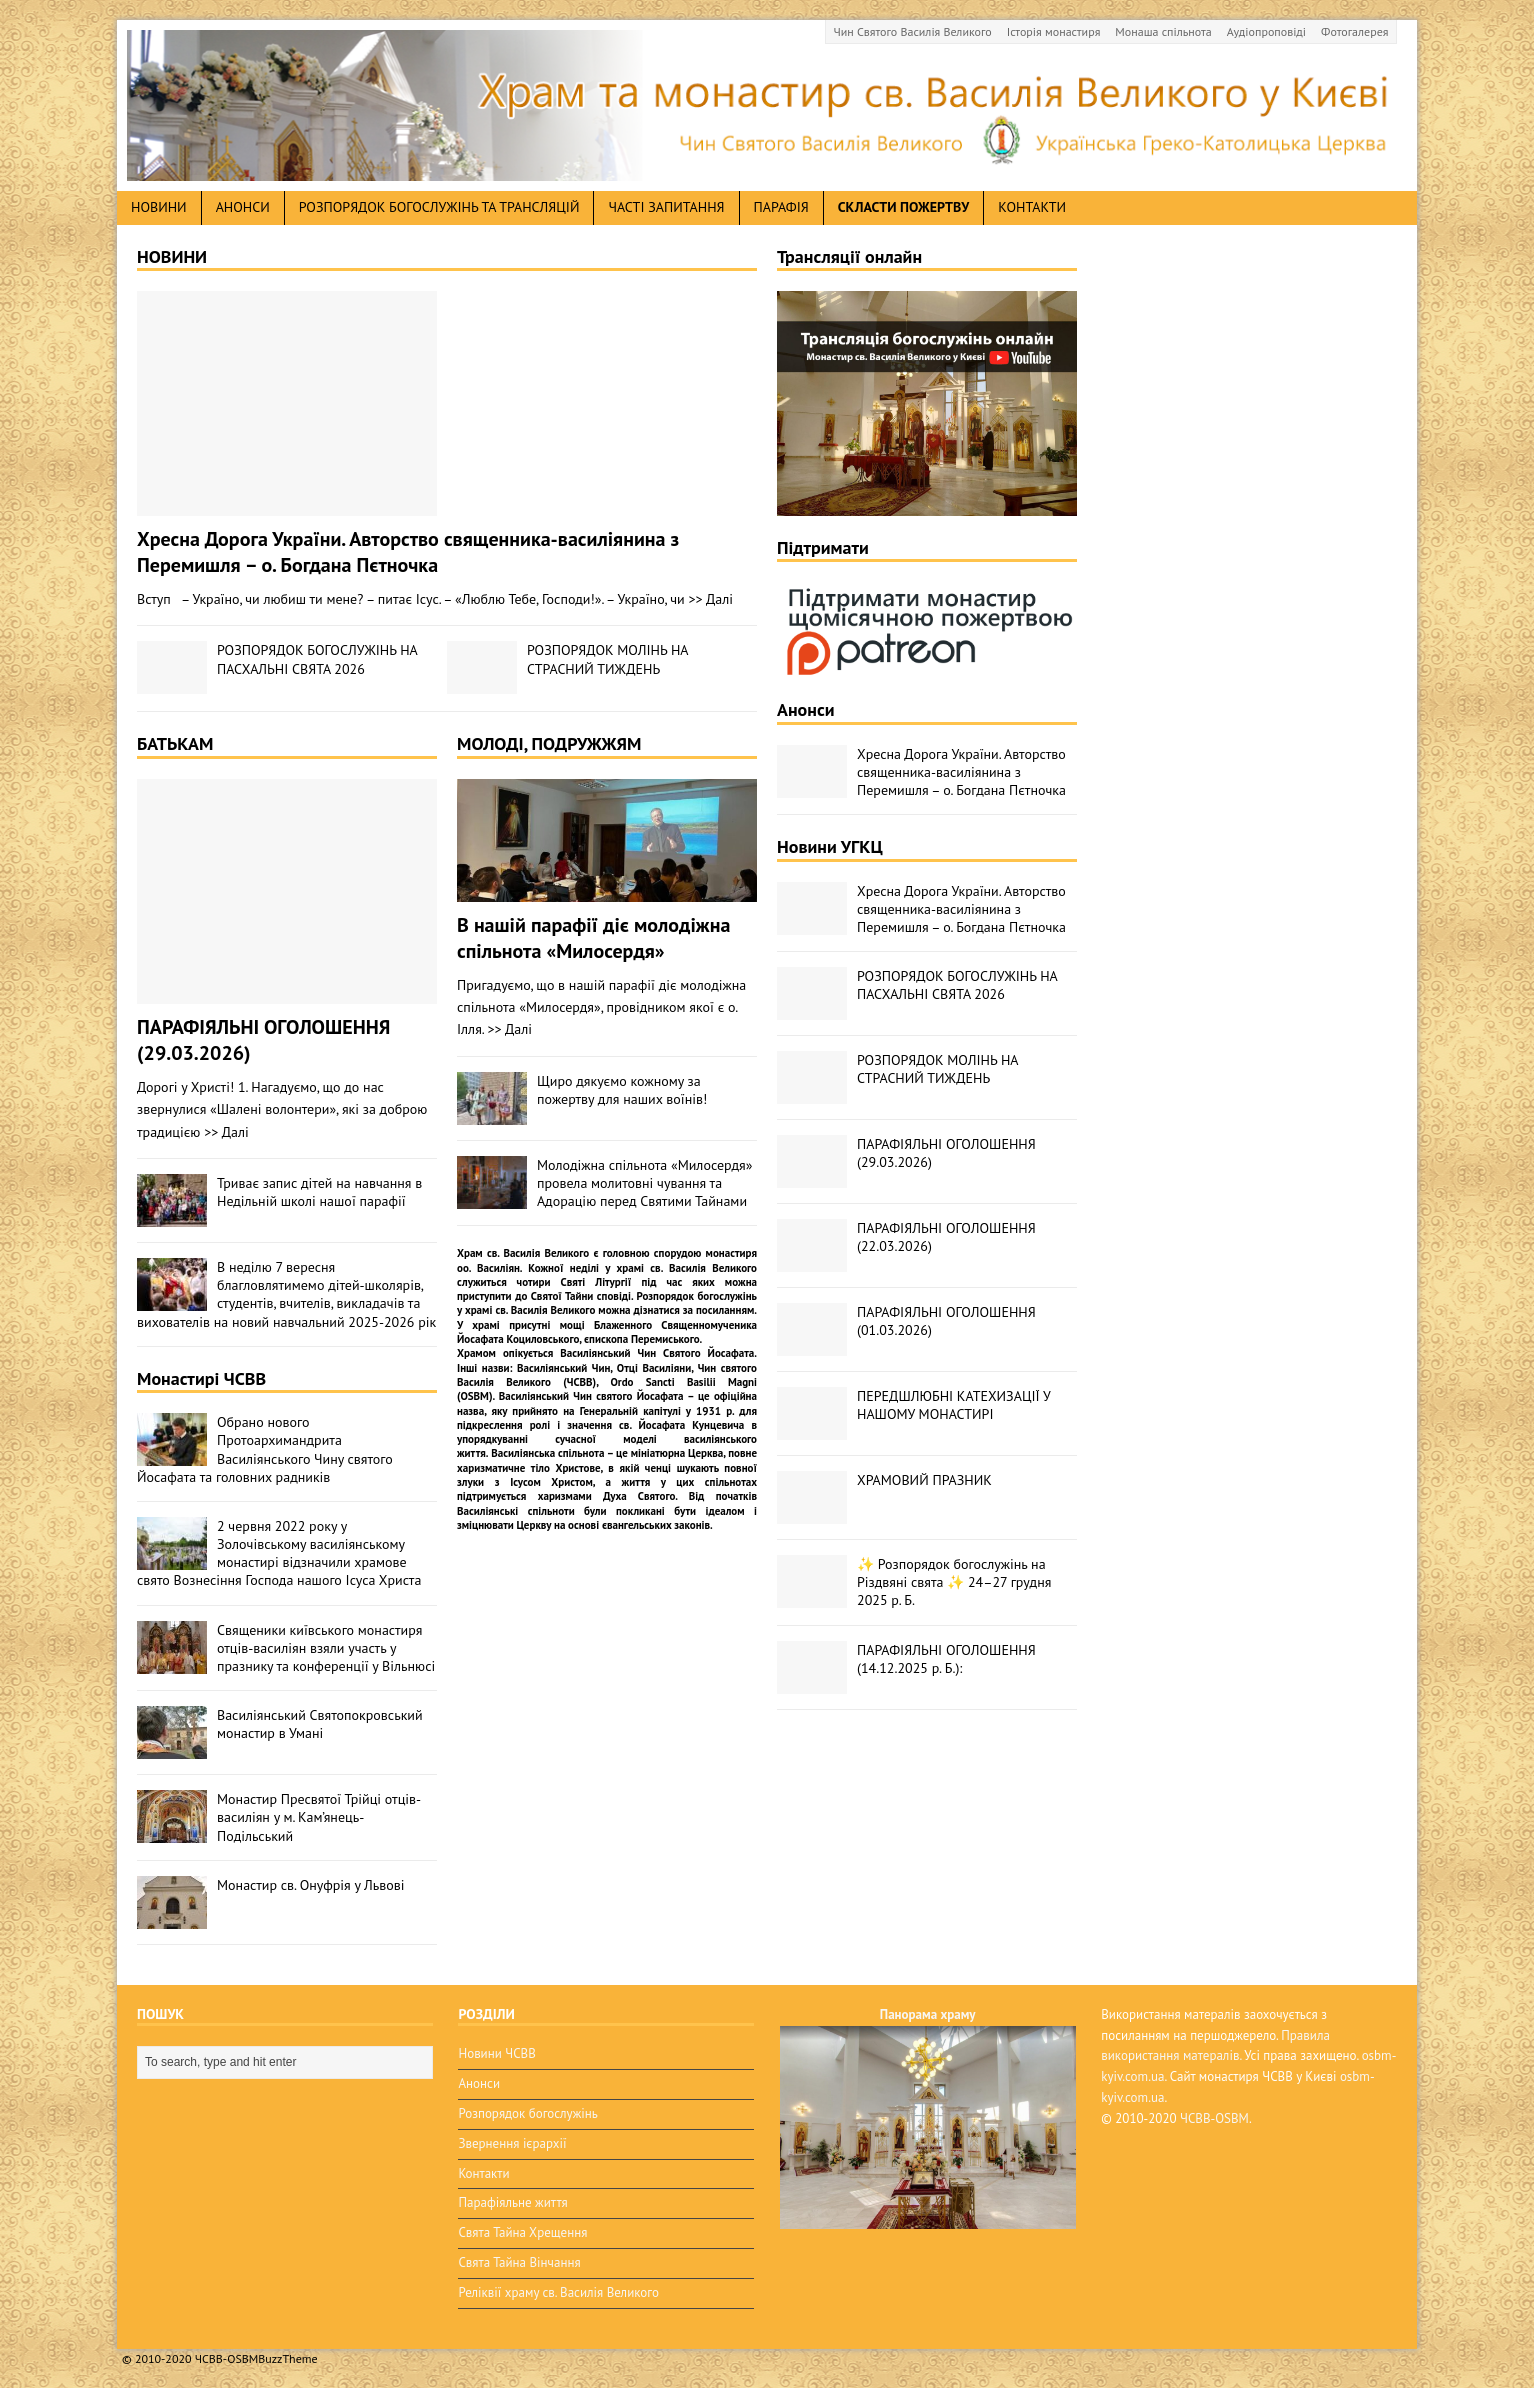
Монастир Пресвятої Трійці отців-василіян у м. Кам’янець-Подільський (319, 1817)
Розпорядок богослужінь (527, 2113)
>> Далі (711, 599)
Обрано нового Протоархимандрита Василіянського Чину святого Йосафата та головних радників (265, 1449)
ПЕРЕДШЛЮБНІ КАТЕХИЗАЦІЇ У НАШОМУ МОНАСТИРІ (953, 1405)
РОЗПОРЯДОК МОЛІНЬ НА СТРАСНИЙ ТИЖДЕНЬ (607, 659)
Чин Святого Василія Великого (913, 31)
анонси (243, 207)
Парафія (781, 207)
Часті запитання (666, 207)
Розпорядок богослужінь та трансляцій (439, 207)
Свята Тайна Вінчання (519, 2262)
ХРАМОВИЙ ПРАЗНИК (924, 1480)
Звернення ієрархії (512, 2143)
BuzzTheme (287, 2358)
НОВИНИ (172, 256)
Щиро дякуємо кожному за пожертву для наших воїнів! (622, 1090)
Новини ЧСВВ (496, 2053)
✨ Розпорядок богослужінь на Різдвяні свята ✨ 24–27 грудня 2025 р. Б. (954, 1582)
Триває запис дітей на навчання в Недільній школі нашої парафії (319, 1192)
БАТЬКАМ (175, 743)
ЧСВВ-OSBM (1214, 2118)
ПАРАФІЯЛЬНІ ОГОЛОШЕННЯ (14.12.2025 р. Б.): (946, 1659)
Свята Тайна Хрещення (522, 2232)
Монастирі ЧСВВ (201, 1378)
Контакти (1032, 207)
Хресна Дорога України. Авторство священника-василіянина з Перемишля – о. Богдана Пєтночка (408, 552)
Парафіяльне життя (512, 2202)
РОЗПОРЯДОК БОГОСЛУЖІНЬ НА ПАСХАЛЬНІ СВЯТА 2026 (317, 659)
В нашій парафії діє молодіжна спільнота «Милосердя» (593, 938)
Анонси (806, 709)
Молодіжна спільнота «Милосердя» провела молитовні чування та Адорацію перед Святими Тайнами (644, 1183)
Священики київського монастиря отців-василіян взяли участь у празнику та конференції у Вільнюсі (326, 1648)
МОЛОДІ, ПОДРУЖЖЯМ (549, 743)
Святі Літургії (596, 1282)
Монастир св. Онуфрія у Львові (311, 1885)
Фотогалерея (1354, 31)
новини (159, 207)
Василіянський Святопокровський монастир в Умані (320, 1724)
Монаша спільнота (1163, 31)
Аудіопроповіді (1266, 31)
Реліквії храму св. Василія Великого (558, 2292)
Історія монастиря (1054, 31)
